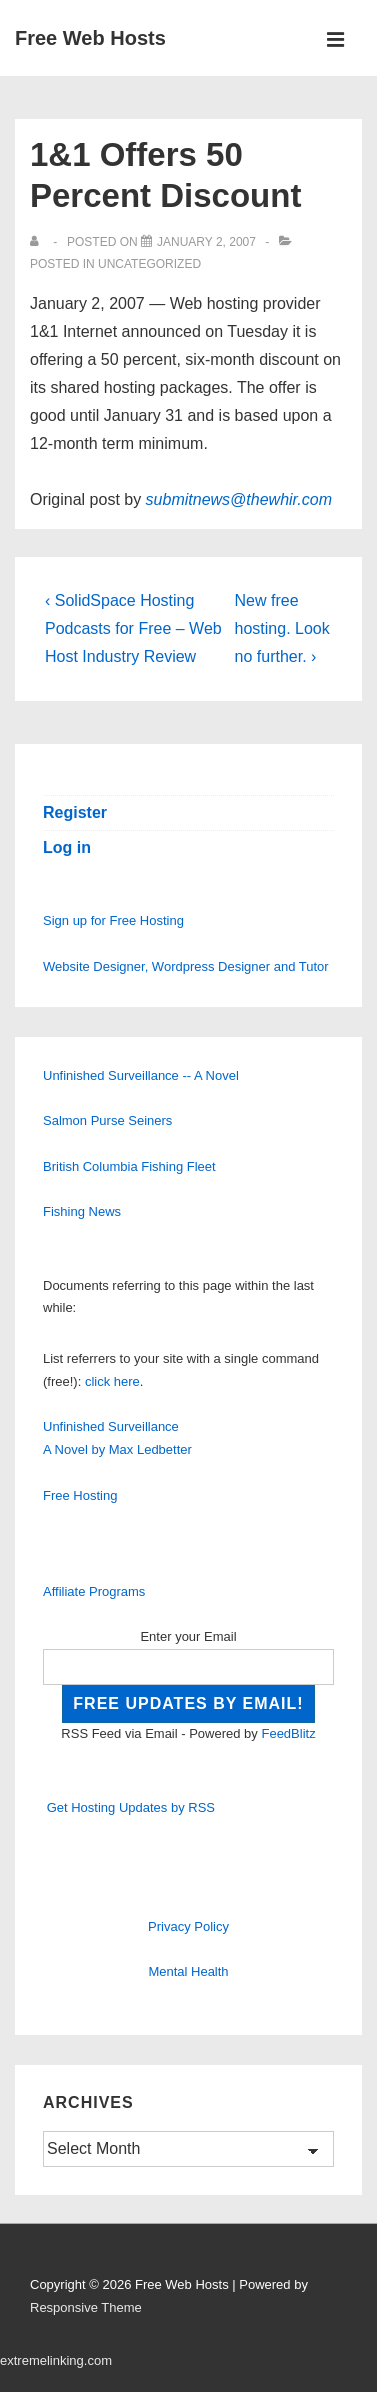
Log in (67, 847)
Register (75, 812)
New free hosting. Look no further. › (282, 628)
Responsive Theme (86, 2307)
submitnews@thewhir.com (239, 499)
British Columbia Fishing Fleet (129, 1166)
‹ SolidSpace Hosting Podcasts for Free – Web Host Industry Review (133, 628)
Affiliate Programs (94, 1591)
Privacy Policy (188, 1926)
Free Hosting (80, 1495)
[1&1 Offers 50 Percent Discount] (206, 242)
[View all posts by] (38, 242)
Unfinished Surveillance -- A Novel (141, 1075)
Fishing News (82, 1211)
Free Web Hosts (90, 38)
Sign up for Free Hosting (113, 920)
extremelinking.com (56, 2360)
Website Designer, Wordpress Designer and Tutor (186, 966)
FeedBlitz (288, 1733)
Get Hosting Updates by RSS (131, 1807)
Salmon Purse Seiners (107, 1120)
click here (112, 1381)
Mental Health (188, 1971)
